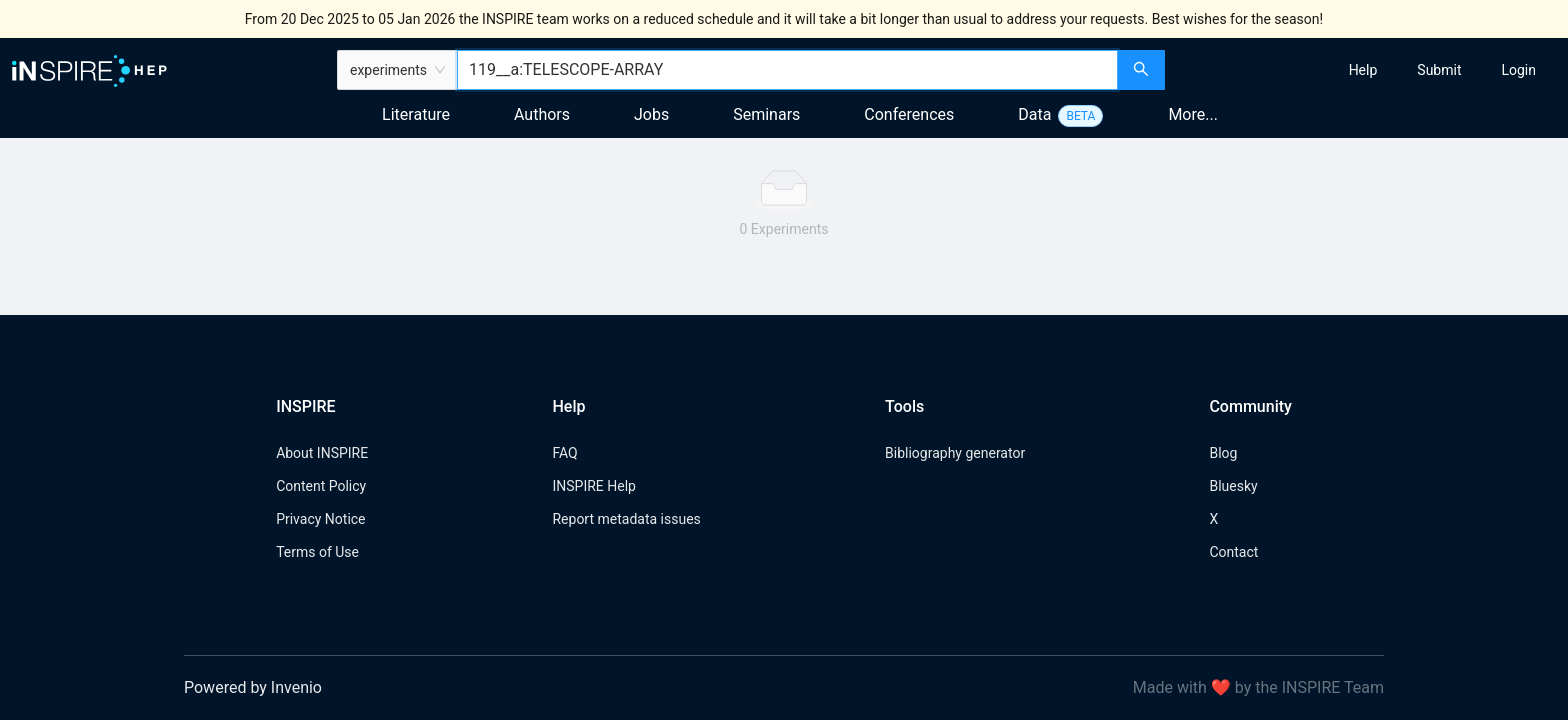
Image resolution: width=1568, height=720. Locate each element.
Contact (1233, 552)
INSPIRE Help (593, 486)
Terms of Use (317, 552)
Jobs (651, 114)
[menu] (1369, 70)
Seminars (766, 114)
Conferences (909, 114)
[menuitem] (1363, 70)
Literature (416, 114)
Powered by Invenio (253, 687)
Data (1034, 114)
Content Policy (321, 486)
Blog (1223, 453)
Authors (542, 114)
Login (1518, 70)
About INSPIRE (322, 453)
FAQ (564, 453)
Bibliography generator (955, 453)
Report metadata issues (626, 519)
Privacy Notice (320, 519)
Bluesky (1233, 486)
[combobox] (787, 70)
